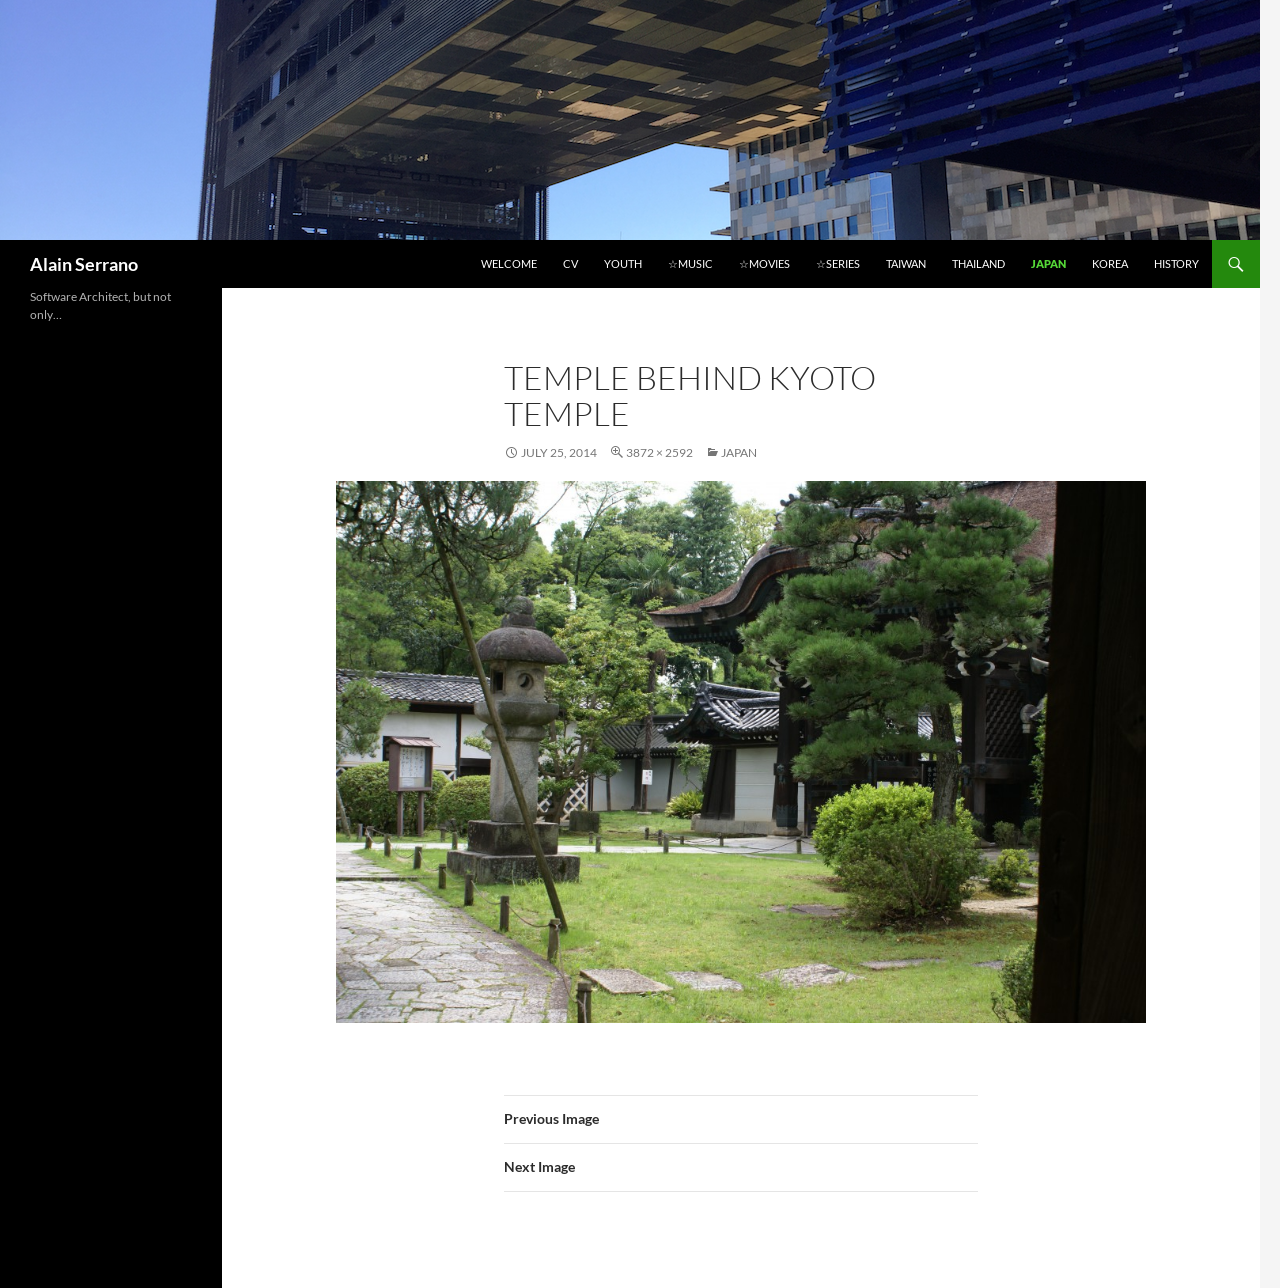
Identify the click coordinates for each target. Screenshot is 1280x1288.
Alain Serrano (84, 264)
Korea (1110, 263)
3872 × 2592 (659, 452)
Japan (1048, 263)
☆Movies (764, 263)
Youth (623, 263)
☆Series (838, 263)
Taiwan (906, 263)
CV (570, 263)
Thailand (978, 263)
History (1176, 263)
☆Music (690, 263)
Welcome (509, 263)
